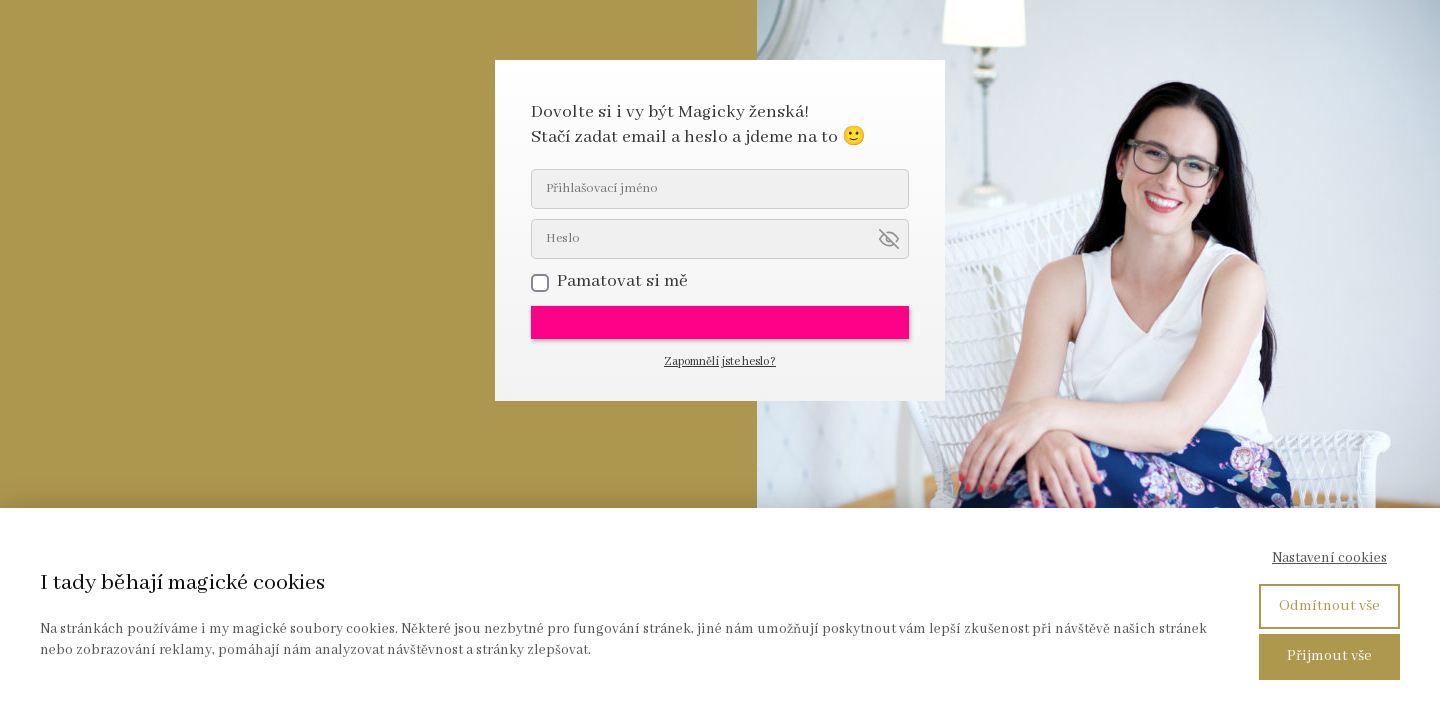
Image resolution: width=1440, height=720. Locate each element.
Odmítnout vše (1329, 606)
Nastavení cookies (1329, 558)
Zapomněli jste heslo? (720, 361)
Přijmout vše (1329, 656)
